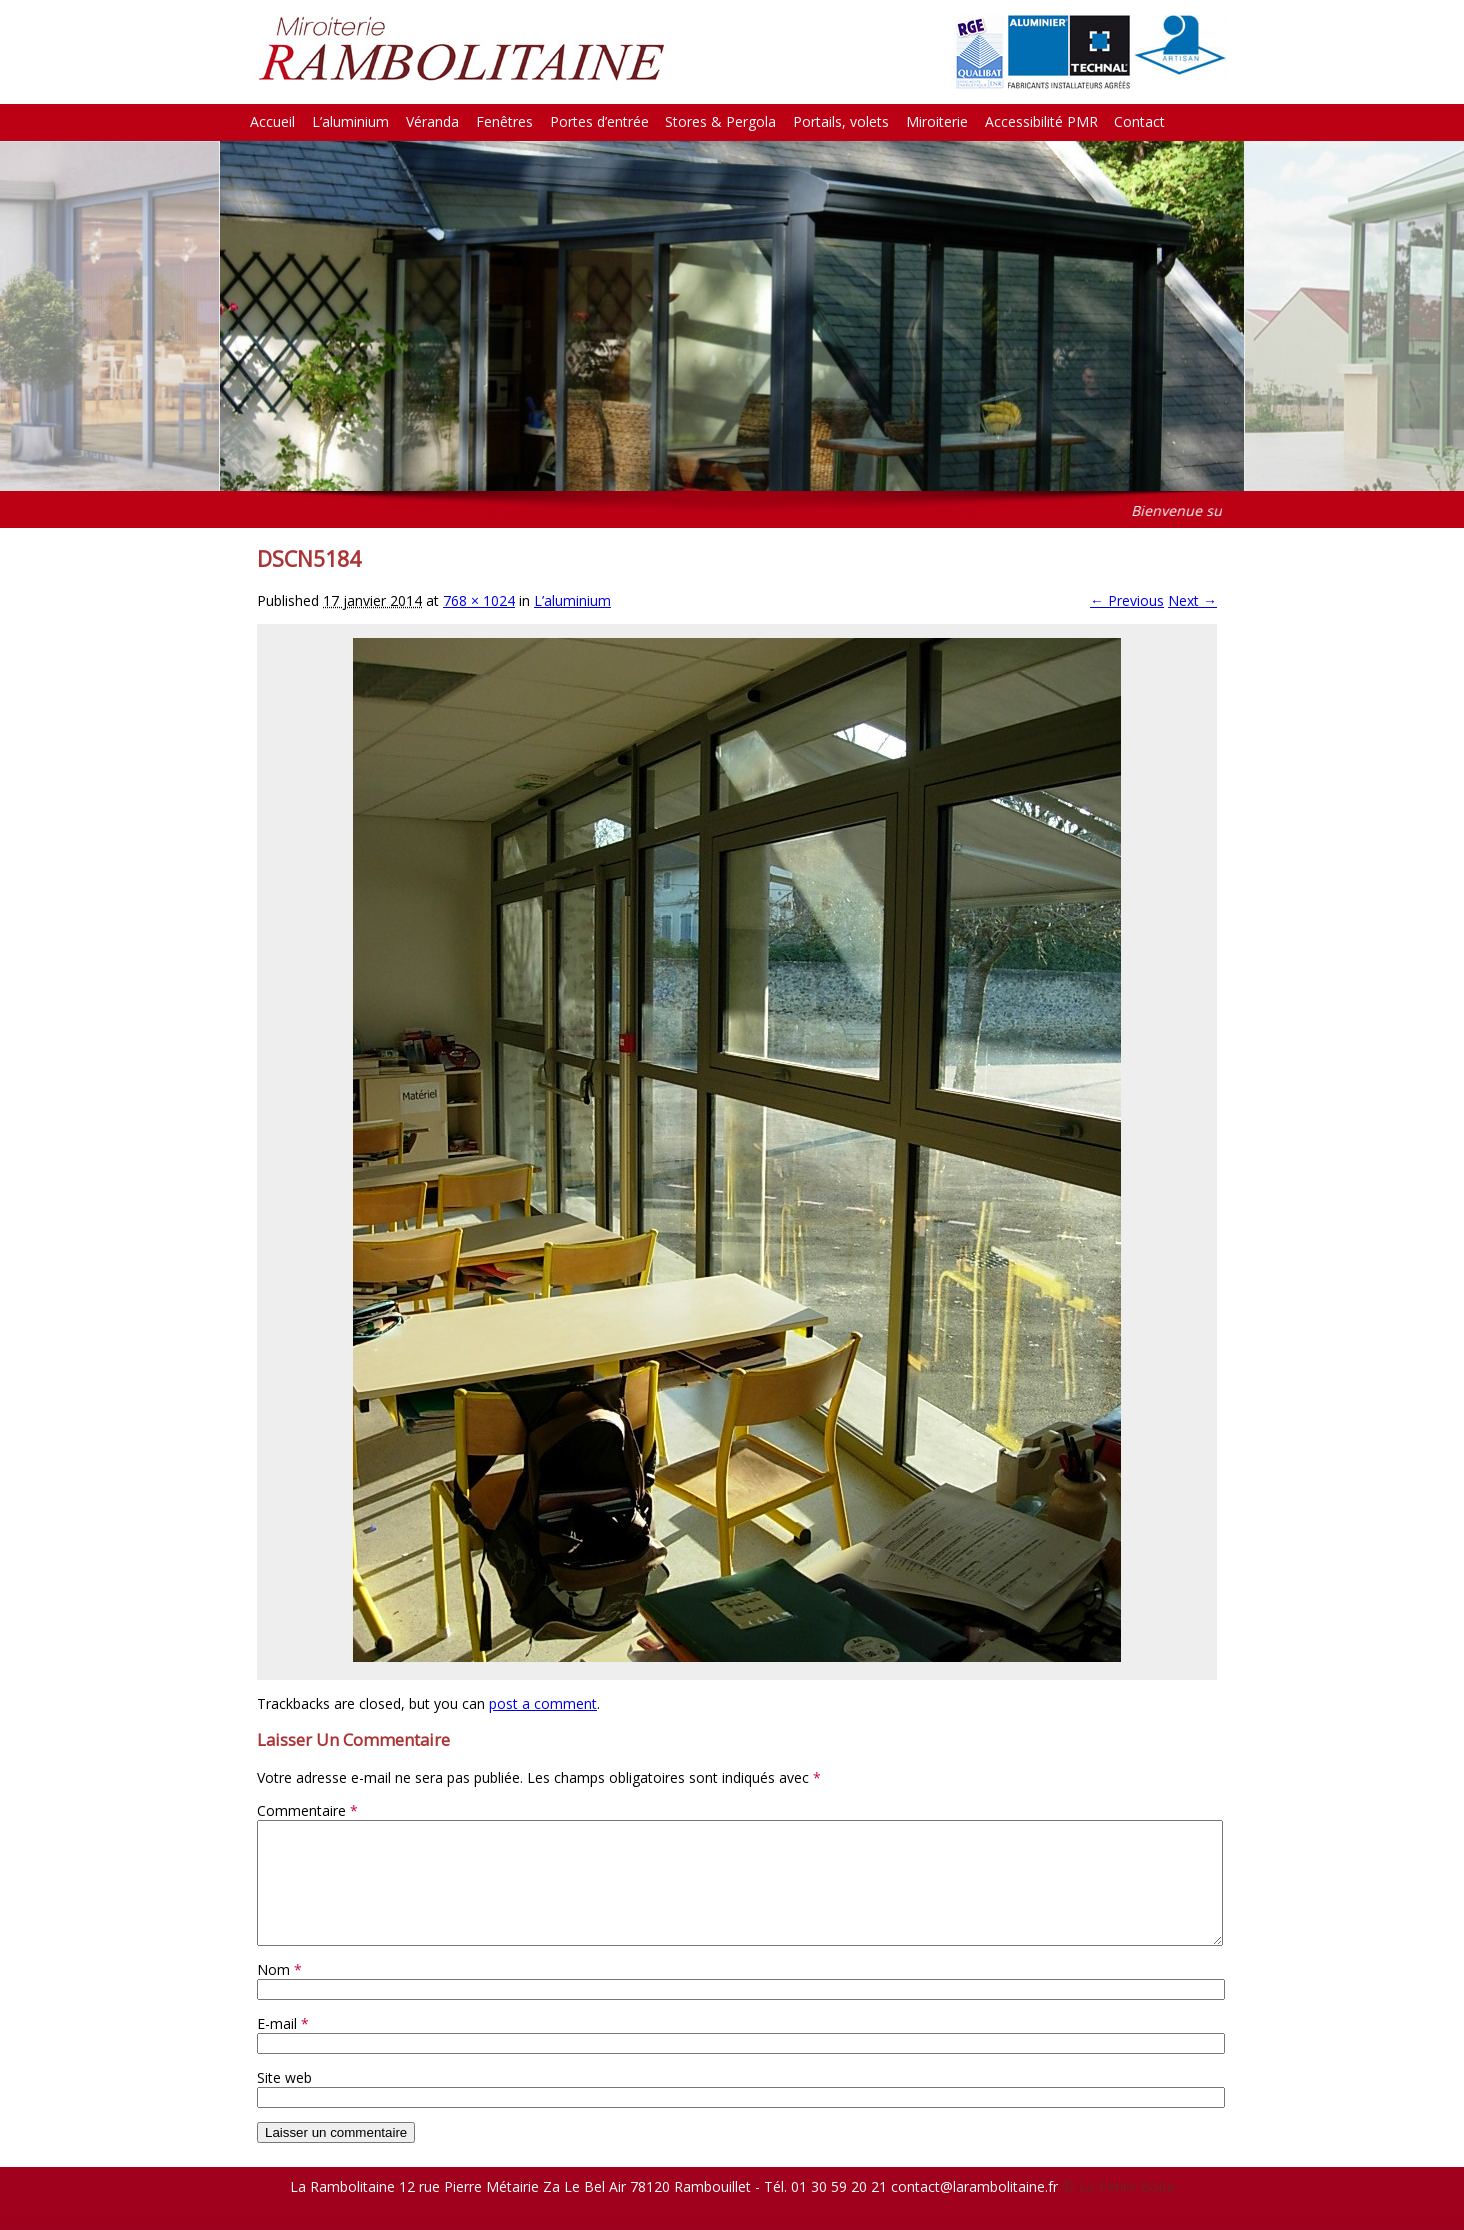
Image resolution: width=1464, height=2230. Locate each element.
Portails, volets (841, 121)
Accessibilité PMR (1041, 121)
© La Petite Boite (1118, 2210)
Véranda (432, 121)
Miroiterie (937, 121)
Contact (1139, 121)
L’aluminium (350, 121)
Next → (1192, 600)
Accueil (272, 121)
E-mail (283, 2047)
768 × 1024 (479, 600)
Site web (284, 2101)
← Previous (1127, 600)
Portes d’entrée (599, 121)
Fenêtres (504, 121)
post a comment (543, 1703)
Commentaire (307, 1810)
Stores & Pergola (720, 121)
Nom (279, 1993)
